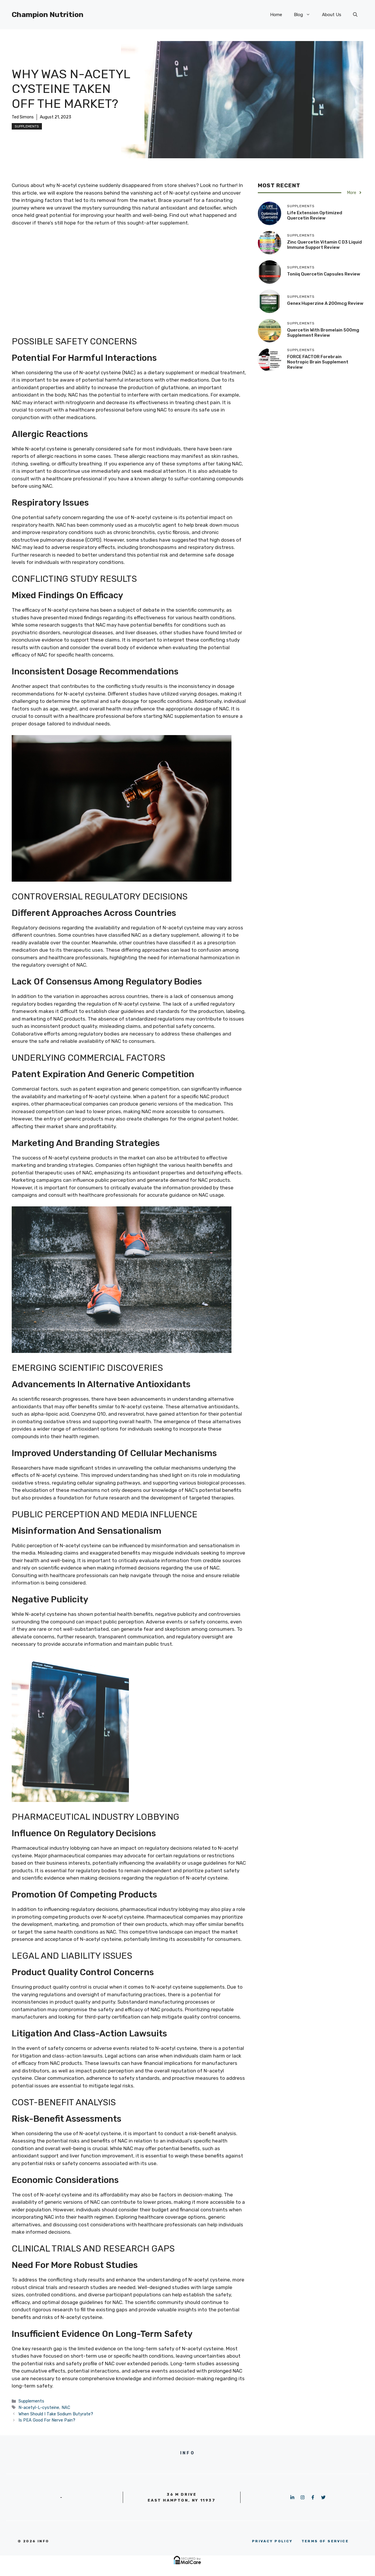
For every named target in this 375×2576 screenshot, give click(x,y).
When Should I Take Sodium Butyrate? (55, 2414)
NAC (66, 2407)
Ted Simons (23, 117)
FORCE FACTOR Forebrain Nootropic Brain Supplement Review (317, 362)
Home (276, 14)
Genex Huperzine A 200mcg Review (325, 303)
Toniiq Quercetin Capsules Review (323, 274)
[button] (355, 14)
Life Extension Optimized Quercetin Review (314, 215)
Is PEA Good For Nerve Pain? (46, 2420)
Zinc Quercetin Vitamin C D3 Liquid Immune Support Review (324, 244)
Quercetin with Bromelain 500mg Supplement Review (323, 332)
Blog (305, 14)
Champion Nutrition (47, 14)
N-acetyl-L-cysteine (38, 2407)
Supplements (27, 126)
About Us (331, 14)
